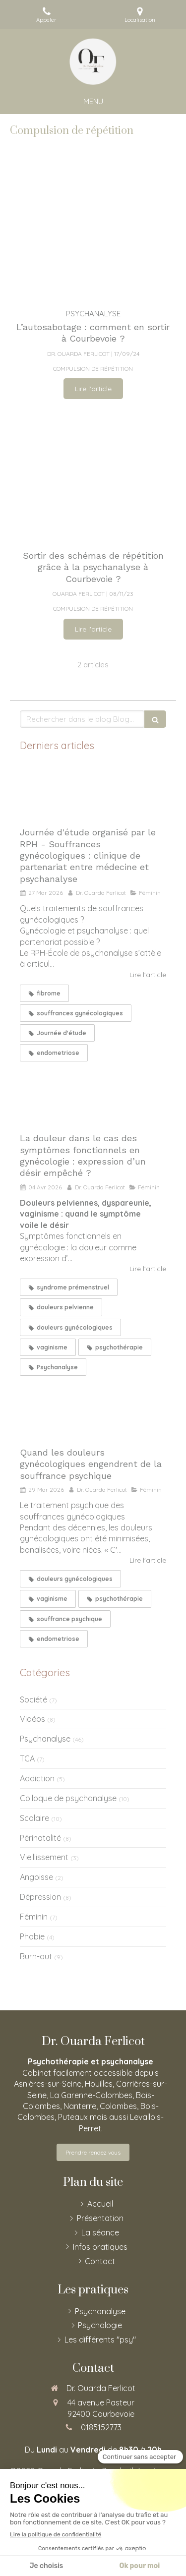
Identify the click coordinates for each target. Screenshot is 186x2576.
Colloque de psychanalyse (68, 1798)
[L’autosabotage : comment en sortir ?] (93, 233)
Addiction (37, 1778)
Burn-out (36, 1956)
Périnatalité (40, 1838)
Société (33, 1699)
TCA (27, 1758)
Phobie (32, 1936)
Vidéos (32, 1719)
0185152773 (101, 2427)
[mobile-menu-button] (93, 101)
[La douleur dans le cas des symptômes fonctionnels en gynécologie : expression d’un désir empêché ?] (93, 1098)
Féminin (34, 1917)
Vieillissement (44, 1857)
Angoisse (36, 1877)
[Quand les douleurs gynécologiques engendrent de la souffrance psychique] (93, 1412)
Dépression (40, 1897)
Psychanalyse (45, 1739)
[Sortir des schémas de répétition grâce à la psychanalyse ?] (93, 474)
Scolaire (34, 1818)
